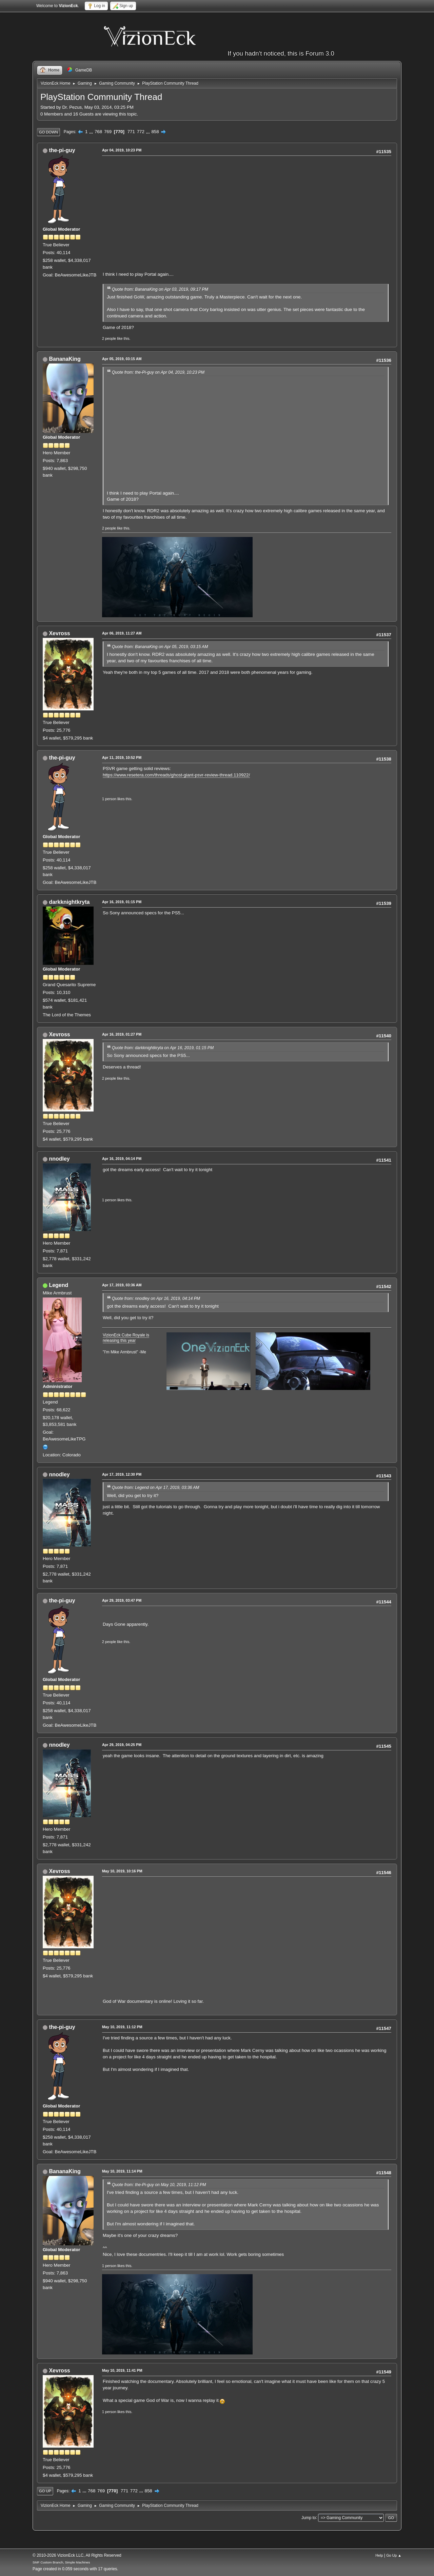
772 (140, 131)
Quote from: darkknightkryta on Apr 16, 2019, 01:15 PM (163, 1047)
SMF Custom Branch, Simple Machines (61, 2562)
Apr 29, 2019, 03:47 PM (121, 1600)
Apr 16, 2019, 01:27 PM (121, 1034)
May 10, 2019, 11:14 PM (122, 2171)
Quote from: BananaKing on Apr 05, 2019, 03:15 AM (160, 646)
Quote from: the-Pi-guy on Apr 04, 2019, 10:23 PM (158, 372)
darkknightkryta (69, 902)
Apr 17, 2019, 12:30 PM (121, 1474)
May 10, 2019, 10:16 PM (122, 1871)
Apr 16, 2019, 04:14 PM (121, 1159)
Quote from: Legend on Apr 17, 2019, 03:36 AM (155, 1487)
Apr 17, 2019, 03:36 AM (121, 1285)
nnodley (59, 1159)
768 (98, 131)
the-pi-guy (62, 150)
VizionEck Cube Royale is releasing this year (126, 1338)
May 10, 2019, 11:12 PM (122, 2027)
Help (379, 2555)
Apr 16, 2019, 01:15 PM (121, 902)
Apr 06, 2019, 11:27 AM (121, 633)
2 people (109, 338)
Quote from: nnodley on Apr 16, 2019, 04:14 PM (156, 1298)
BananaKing (64, 359)
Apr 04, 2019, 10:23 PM (121, 150)
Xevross (59, 633)
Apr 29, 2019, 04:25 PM (121, 1745)
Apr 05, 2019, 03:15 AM (121, 359)
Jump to (308, 2517)
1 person (109, 799)
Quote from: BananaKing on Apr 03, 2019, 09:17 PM (160, 289)
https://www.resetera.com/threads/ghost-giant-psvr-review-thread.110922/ (176, 774)
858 (155, 131)
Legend (58, 1285)
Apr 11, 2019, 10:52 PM (121, 757)
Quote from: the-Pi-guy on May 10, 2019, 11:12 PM (159, 2184)
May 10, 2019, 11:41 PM (122, 2370)
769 (108, 131)
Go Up (45, 2491)
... (91, 131)
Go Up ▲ (393, 2555)
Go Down (48, 132)
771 (131, 131)
